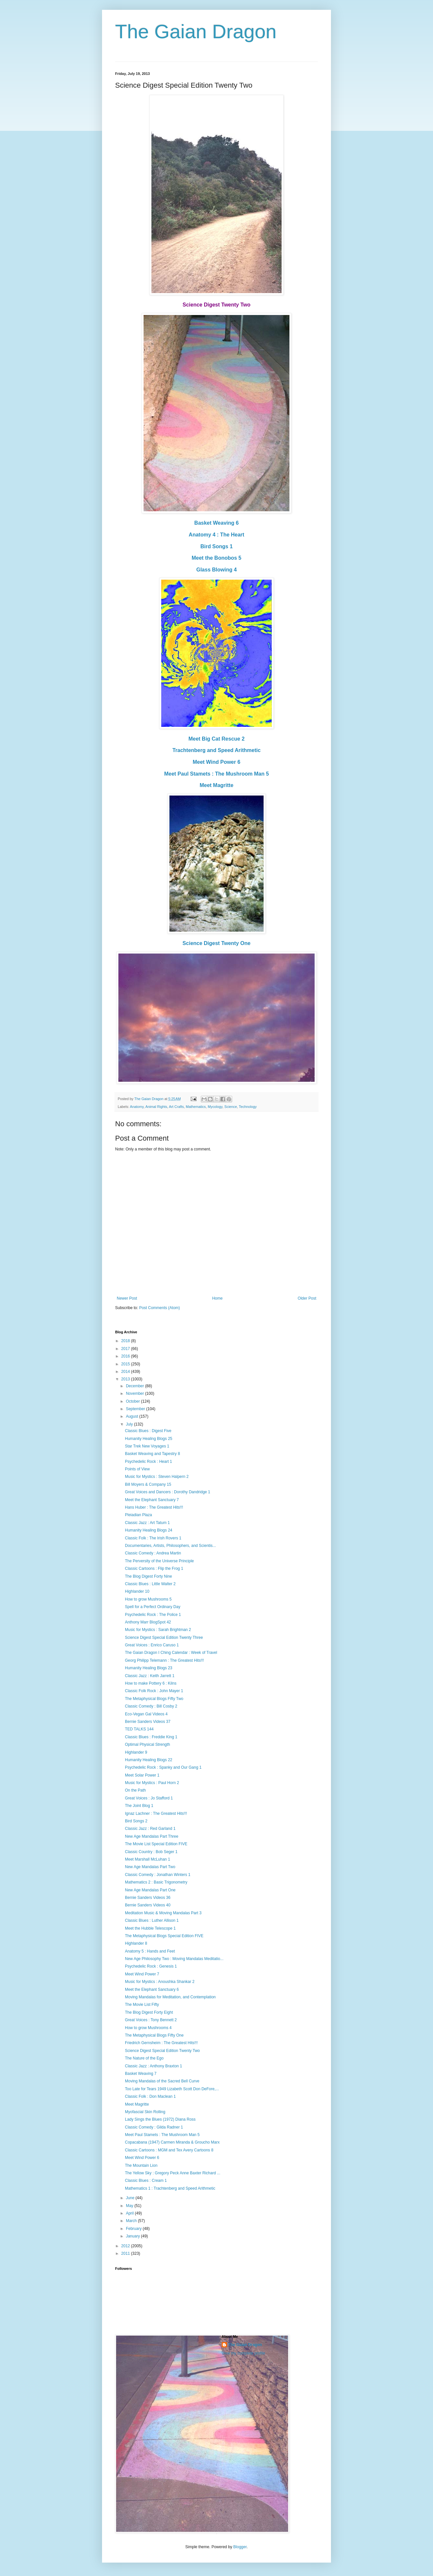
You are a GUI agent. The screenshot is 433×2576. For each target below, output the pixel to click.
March (132, 2220)
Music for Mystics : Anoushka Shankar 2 (160, 1981)
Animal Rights (156, 1107)
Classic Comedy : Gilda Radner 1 (154, 2127)
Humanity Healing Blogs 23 (148, 1668)
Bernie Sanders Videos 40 (147, 1905)
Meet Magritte (216, 785)
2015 (126, 1364)
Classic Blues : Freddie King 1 (151, 1737)
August (132, 1416)
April (130, 2213)
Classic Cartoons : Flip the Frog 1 (154, 1568)
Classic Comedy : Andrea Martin (153, 1553)
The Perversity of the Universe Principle (159, 1561)
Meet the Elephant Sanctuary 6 (152, 1989)
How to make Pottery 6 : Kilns (150, 1683)
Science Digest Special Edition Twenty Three (164, 1637)
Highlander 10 (137, 1591)
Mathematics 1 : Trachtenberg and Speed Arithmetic (170, 2188)
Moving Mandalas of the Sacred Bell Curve (162, 2081)
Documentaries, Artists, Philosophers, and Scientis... (170, 1545)
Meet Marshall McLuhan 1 (147, 1859)
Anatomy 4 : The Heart (216, 534)
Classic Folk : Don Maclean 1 (150, 2096)
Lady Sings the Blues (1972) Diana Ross (160, 2119)
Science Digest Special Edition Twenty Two (162, 2050)
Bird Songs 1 (216, 546)
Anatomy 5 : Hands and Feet (150, 1951)
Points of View (137, 1469)
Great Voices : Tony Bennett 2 (151, 2020)
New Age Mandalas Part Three (151, 1836)
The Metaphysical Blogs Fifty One (154, 2035)
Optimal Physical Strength (147, 1744)
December (135, 1386)
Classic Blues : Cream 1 (146, 2180)
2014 (126, 1371)
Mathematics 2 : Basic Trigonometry (156, 1882)
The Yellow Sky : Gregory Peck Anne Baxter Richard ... (172, 2173)
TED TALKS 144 (139, 1729)
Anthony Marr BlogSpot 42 (148, 1622)
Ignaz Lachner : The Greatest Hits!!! (156, 1813)
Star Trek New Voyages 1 (147, 1446)
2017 (126, 1348)
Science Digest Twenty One (216, 943)
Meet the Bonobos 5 (216, 558)
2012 (126, 2246)
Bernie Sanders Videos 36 (147, 1897)
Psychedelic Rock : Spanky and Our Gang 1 (163, 1767)
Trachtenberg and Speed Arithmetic (216, 750)
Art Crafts (176, 1107)
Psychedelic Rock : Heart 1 (148, 1461)
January (133, 2236)
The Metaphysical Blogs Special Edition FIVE (164, 1936)
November (135, 1393)
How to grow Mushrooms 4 (148, 2027)
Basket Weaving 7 (141, 2073)
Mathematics (196, 1107)
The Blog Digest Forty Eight (149, 2012)
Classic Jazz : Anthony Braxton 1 (153, 2066)
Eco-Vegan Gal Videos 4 (146, 1714)
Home (217, 1298)
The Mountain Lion (141, 2165)
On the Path (135, 1790)
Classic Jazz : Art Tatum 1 (147, 1522)
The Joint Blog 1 (139, 1805)
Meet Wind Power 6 (216, 762)
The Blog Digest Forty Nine (148, 1576)
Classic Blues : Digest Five (148, 1430)
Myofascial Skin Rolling (145, 2112)
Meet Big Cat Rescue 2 (216, 739)
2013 (126, 1379)
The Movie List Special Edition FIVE (156, 1844)
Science (230, 1107)
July (130, 1424)
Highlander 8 (136, 1943)
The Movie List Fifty (142, 2004)
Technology (248, 1107)
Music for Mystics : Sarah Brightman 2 (158, 1629)
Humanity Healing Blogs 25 (148, 1438)
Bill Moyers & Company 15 (148, 1484)
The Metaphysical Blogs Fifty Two (154, 1698)
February (134, 2228)
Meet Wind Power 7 (142, 1974)
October (133, 1401)
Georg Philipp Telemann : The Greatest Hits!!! (164, 1660)
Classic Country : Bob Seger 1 (151, 1851)
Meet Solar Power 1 (142, 1775)
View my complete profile (243, 2353)
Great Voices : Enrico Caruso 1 (152, 1645)
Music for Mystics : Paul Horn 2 (152, 1782)
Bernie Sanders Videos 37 (147, 1721)
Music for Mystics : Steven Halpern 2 (157, 1476)
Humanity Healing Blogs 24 (148, 1530)
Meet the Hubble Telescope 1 (150, 1928)
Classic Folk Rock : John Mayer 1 (154, 1691)
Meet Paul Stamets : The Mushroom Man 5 (216, 774)
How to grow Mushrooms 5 (148, 1599)
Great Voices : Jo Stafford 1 (149, 1798)
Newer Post (127, 1298)
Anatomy (137, 1107)
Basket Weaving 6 (216, 523)
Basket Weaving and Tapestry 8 (152, 1453)
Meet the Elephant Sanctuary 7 (152, 1500)
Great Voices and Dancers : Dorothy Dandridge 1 (167, 1492)
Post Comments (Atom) (159, 1308)
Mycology (215, 1107)
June (130, 2198)
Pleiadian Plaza (138, 1515)
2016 (126, 1356)
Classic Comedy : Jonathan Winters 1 (157, 1874)
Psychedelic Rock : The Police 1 (153, 1614)
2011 (126, 2253)
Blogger (240, 2547)
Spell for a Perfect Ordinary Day (152, 1606)
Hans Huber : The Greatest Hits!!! (154, 1507)
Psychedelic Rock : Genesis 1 (151, 1966)
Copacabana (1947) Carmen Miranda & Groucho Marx (172, 2142)
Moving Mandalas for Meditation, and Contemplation (170, 1997)
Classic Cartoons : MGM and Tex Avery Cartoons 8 (169, 2150)
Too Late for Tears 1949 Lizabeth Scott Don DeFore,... (172, 2089)
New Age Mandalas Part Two (150, 1867)
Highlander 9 (136, 1752)
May (130, 2205)
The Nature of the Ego (144, 2058)
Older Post (307, 1298)
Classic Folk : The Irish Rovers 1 (153, 1538)
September (136, 1409)
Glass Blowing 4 (216, 569)
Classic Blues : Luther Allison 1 (152, 1920)
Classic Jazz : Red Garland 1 (150, 1828)
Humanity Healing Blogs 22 (148, 1760)
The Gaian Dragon (196, 32)
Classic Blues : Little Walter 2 (150, 1584)
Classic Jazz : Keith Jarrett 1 (149, 1676)
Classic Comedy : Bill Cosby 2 (151, 1706)
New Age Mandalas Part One (150, 1890)
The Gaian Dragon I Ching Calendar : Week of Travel (171, 1652)
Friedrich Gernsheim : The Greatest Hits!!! (161, 2043)
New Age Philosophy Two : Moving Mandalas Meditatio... (174, 1958)
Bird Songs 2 (136, 1821)
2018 (126, 1341)
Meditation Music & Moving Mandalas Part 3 (163, 1913)
